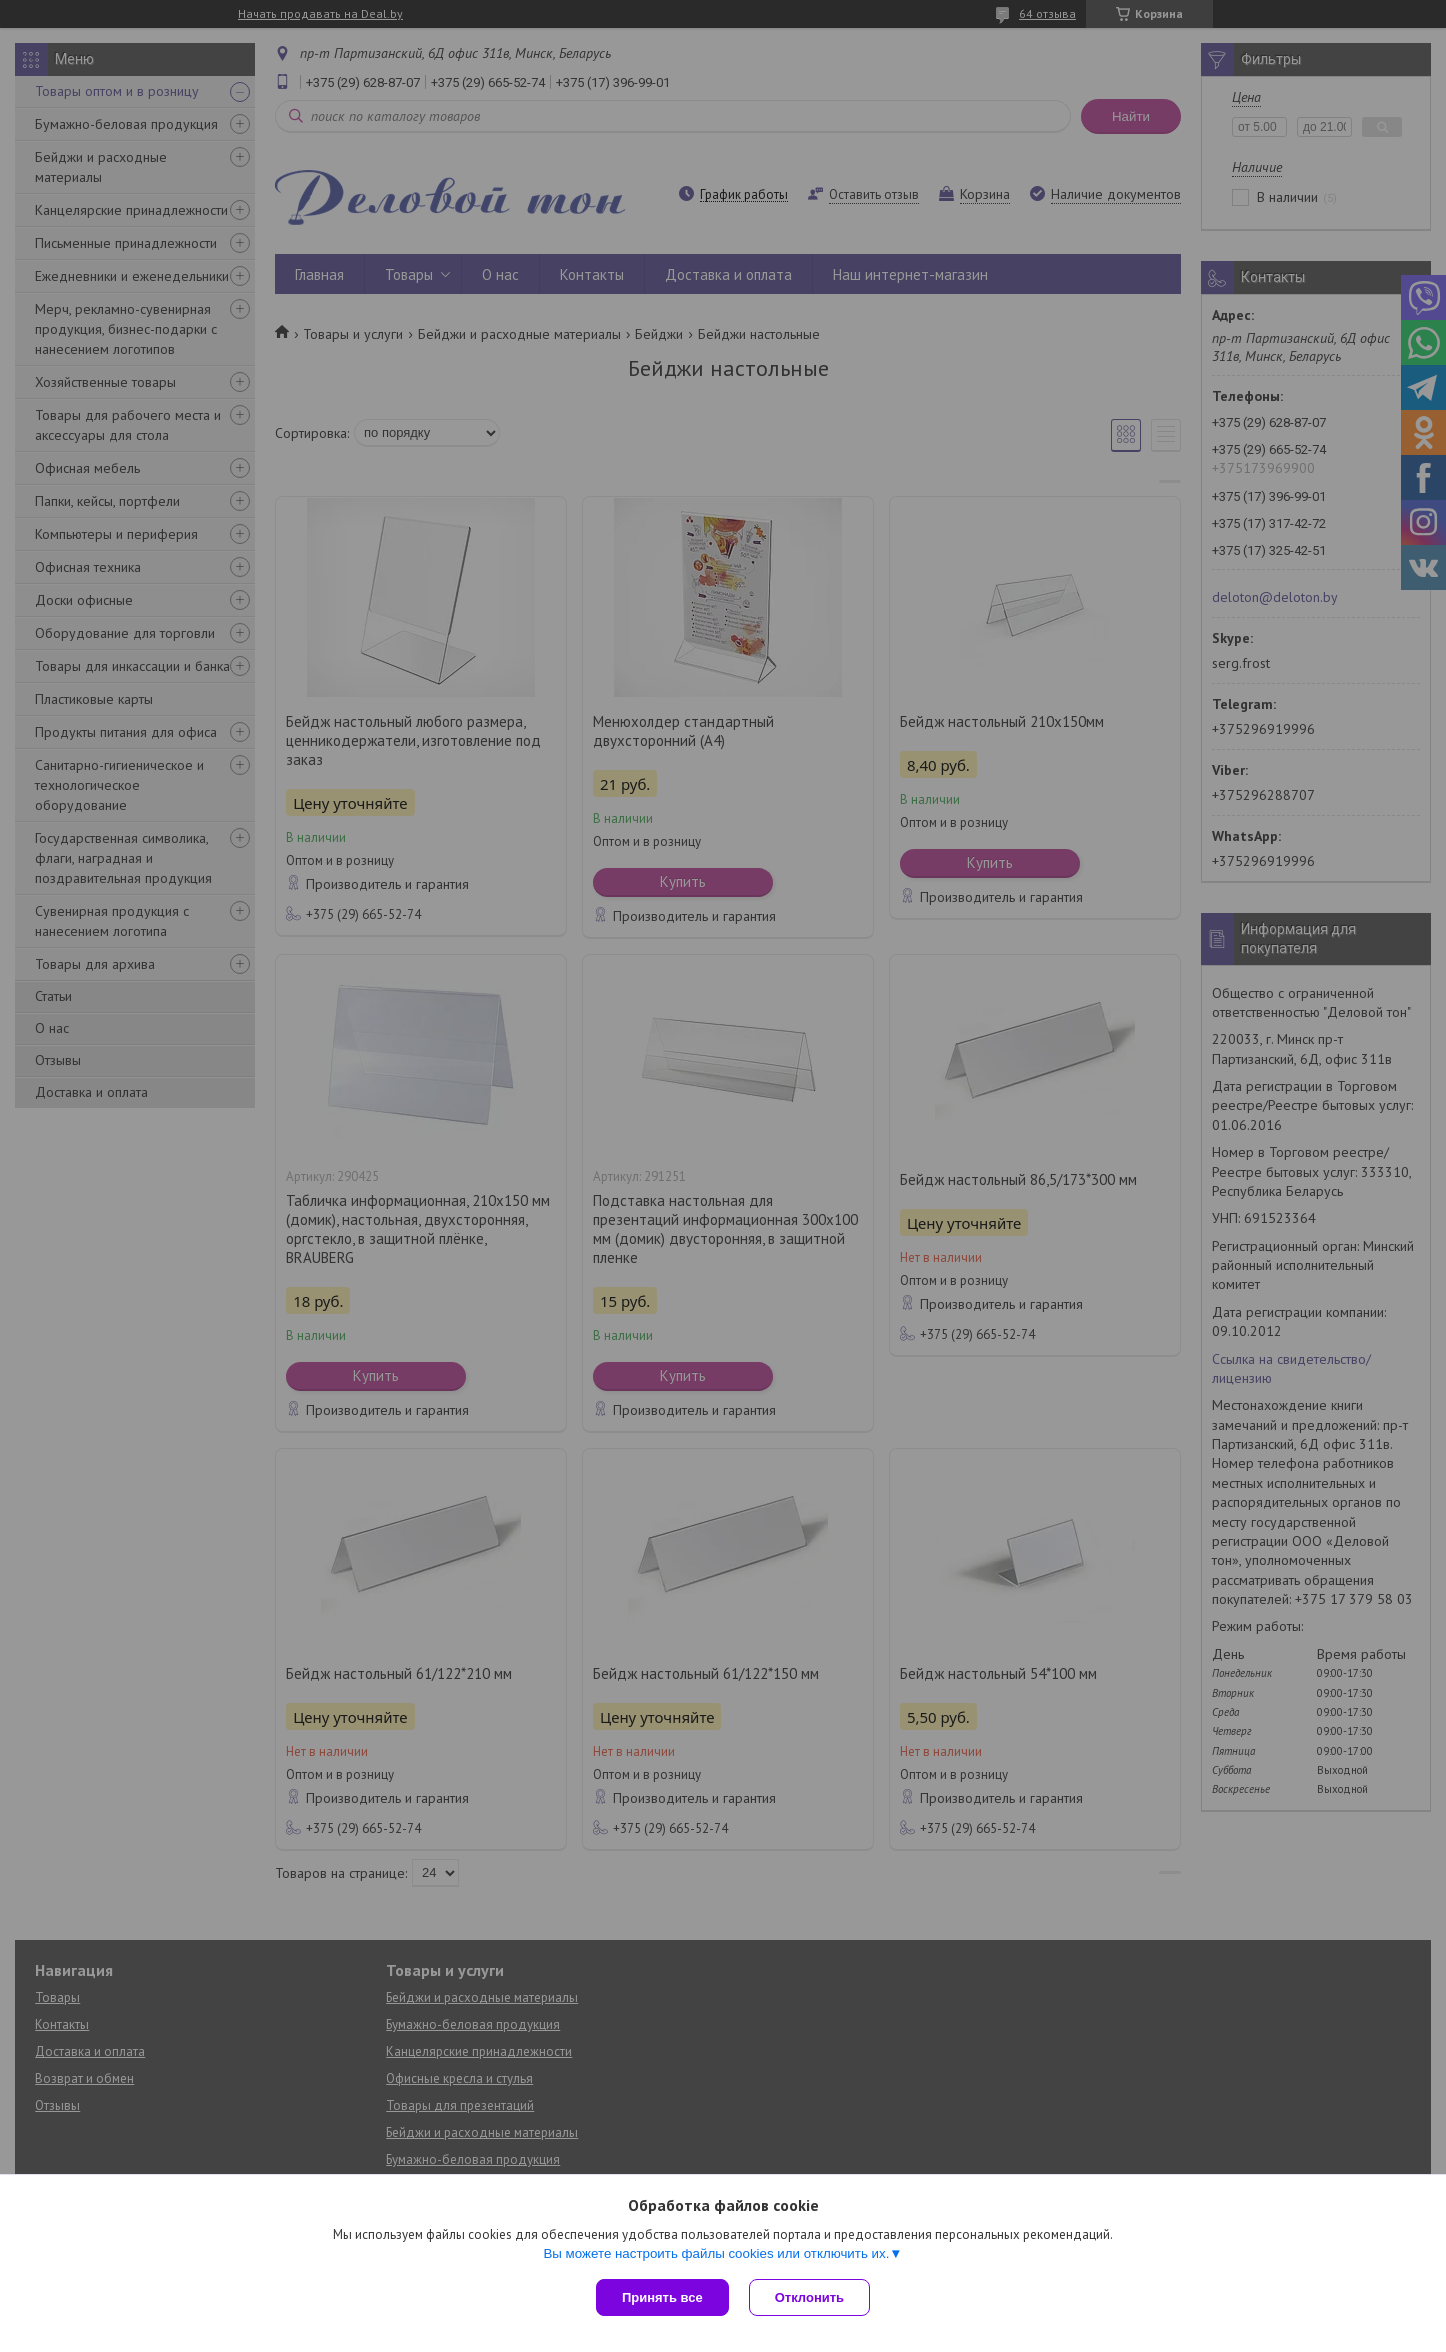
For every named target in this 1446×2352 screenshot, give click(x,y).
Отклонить (809, 2297)
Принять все (662, 2297)
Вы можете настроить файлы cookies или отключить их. (716, 2253)
